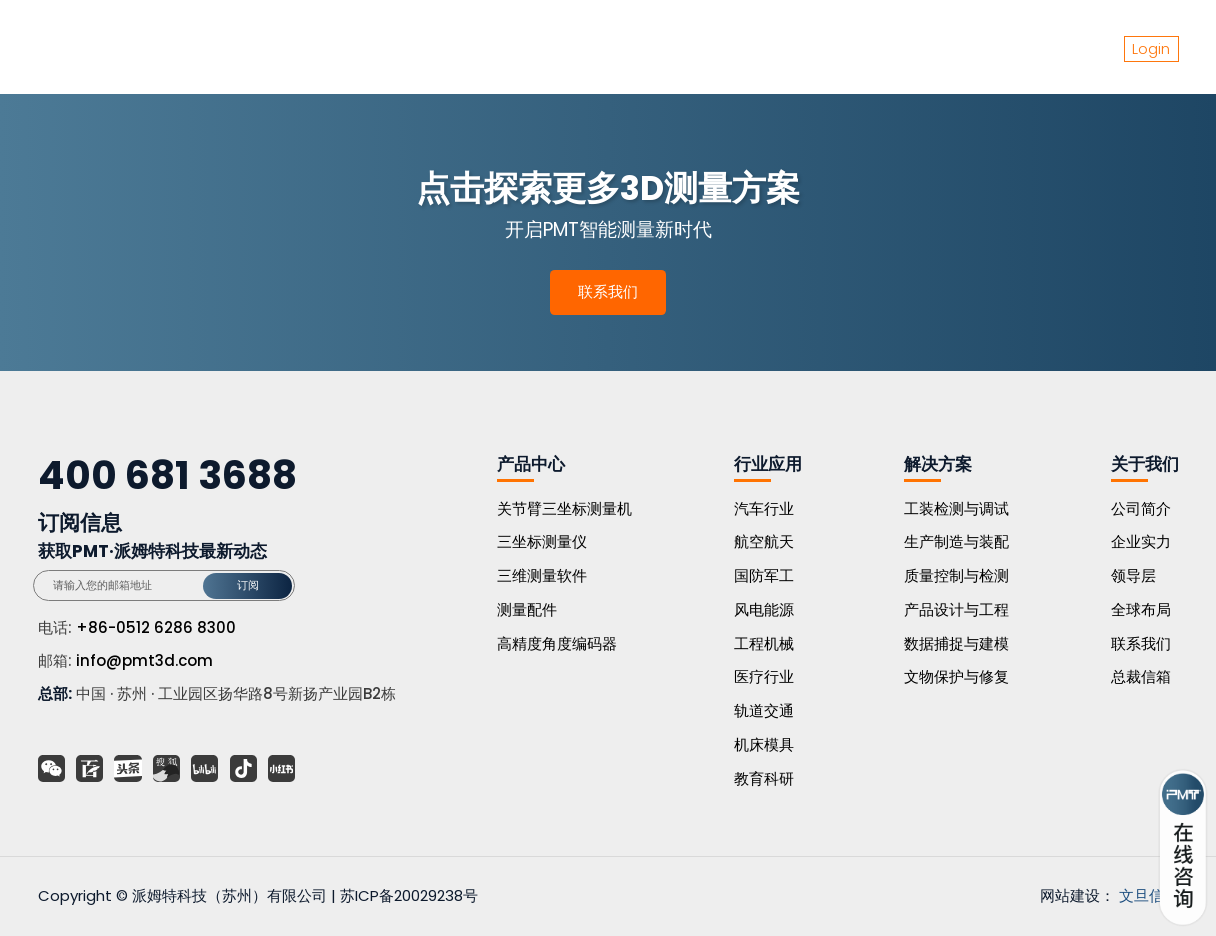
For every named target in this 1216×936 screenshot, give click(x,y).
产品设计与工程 (956, 609)
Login (1151, 48)
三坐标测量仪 (542, 541)
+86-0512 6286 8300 (156, 627)
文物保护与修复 (956, 676)
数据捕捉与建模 (956, 643)
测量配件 (527, 609)
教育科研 (764, 778)
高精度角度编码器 (557, 643)
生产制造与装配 (956, 541)
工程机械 (764, 643)
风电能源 (764, 609)
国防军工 (764, 575)
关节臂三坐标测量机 (564, 508)
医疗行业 (764, 676)
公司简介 (1141, 508)
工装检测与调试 (956, 508)
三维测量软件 (542, 575)
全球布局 (1141, 609)
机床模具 (764, 744)
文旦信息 (1149, 895)
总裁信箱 (1141, 676)
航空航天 (764, 541)
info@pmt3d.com (144, 660)
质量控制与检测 (956, 575)
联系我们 (608, 291)
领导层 (1133, 575)
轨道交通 (764, 710)
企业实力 (1141, 541)
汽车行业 (764, 508)
